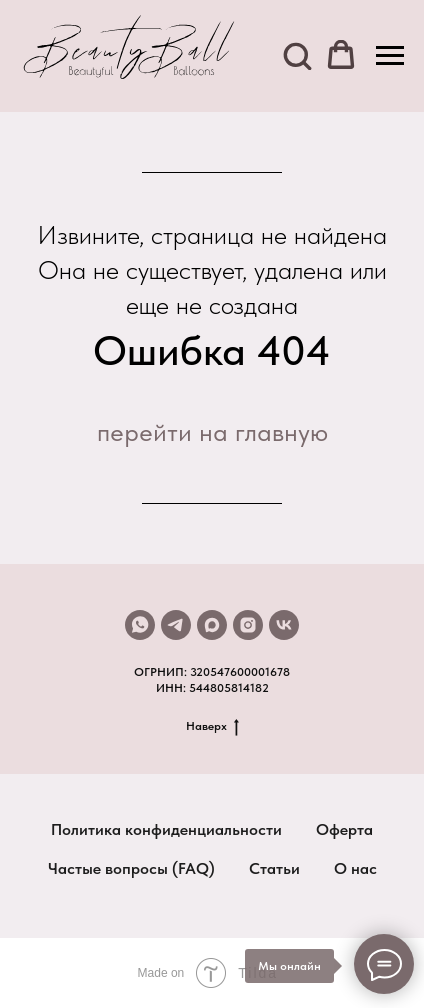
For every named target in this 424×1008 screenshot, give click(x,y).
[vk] (284, 625)
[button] (297, 55)
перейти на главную (212, 431)
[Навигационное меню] (390, 56)
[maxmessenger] (212, 625)
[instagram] (248, 625)
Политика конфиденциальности (166, 829)
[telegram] (176, 625)
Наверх (212, 726)
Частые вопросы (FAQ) (131, 868)
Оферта (344, 829)
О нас (355, 868)
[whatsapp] (140, 625)
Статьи (274, 868)
